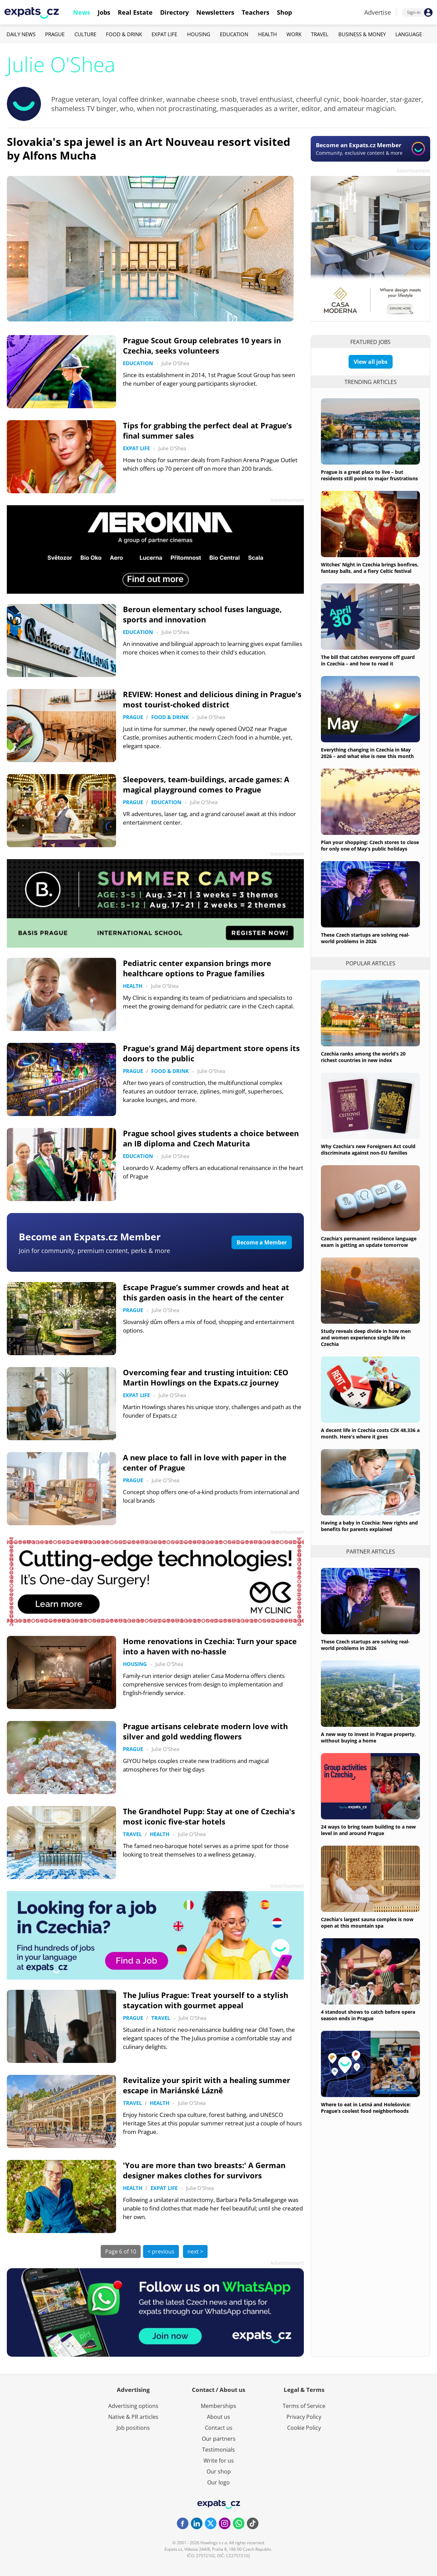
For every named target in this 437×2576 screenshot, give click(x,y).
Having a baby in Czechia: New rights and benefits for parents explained (369, 1525)
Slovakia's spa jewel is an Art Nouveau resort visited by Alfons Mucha (148, 148)
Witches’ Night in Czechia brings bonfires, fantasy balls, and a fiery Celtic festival (370, 567)
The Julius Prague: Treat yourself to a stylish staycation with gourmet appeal (205, 2000)
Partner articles (370, 1551)
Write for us (218, 2460)
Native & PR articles (133, 2417)
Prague (55, 34)
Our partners (219, 2438)
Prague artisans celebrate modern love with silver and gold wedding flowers (205, 1731)
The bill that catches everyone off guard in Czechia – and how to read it (368, 660)
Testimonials (218, 2449)
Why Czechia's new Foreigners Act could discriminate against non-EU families (368, 1149)
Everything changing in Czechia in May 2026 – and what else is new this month (367, 752)
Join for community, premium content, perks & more (94, 1250)
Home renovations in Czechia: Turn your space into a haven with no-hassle (210, 1646)
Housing (198, 34)
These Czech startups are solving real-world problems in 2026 (365, 938)
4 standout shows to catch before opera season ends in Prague (368, 2015)
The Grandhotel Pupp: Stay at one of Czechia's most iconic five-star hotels (209, 1816)
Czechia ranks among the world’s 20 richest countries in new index (363, 1056)
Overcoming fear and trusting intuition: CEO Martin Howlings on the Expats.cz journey (205, 1377)
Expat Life (164, 34)
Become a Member (262, 1242)
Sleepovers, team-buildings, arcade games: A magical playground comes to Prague (206, 784)
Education (234, 34)
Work (293, 34)
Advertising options (133, 2406)
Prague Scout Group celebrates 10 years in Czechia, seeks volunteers (202, 345)
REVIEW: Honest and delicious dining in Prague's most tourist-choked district (212, 699)
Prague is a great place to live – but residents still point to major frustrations (369, 475)
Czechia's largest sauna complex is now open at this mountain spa (367, 1922)
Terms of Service (304, 2406)
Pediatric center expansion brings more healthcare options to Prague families (197, 968)
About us (218, 2417)
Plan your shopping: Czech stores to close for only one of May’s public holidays (370, 845)
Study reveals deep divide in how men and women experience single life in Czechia (366, 1337)
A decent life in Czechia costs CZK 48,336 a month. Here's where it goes (370, 1433)
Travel (319, 34)
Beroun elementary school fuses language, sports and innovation (202, 614)
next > (195, 2251)
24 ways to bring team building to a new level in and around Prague (368, 1829)
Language (408, 34)
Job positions (133, 2428)
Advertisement (413, 170)
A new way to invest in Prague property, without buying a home (368, 1737)
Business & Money (362, 34)
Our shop (219, 2471)
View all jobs (370, 362)
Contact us (218, 2428)
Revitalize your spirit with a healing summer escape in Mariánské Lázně (206, 2085)
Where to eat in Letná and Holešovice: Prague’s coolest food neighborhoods (366, 2107)
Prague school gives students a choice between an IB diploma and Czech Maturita (211, 1138)
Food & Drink (124, 34)
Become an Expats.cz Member (90, 1236)
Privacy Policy (303, 2417)
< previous (160, 2251)
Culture (85, 34)
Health (267, 34)
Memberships (218, 2406)
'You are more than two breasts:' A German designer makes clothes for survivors (204, 2170)
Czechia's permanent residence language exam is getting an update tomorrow (369, 1241)
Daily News (21, 34)
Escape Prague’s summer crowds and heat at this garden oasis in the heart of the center (206, 1292)
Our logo (218, 2482)
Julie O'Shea (175, 363)
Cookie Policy (304, 2428)
